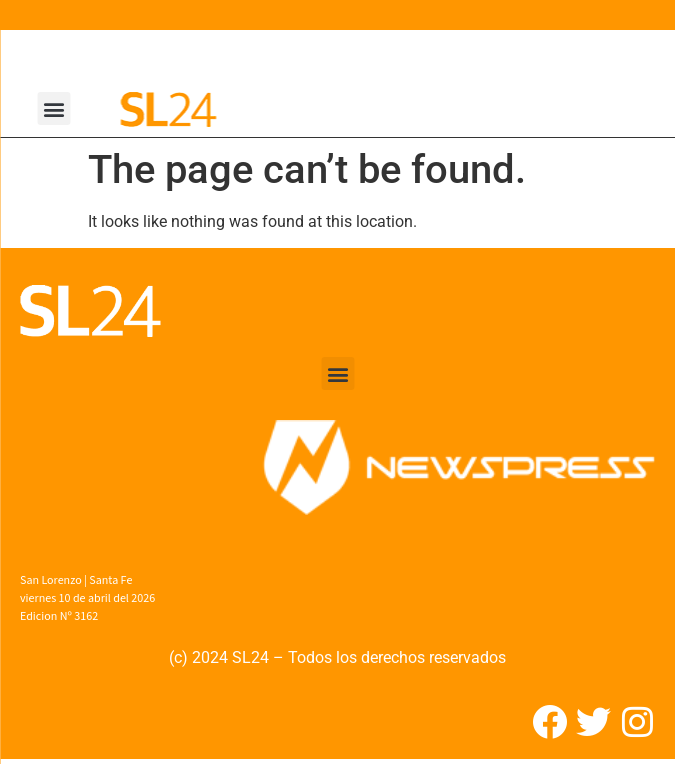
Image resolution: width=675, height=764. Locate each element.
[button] (54, 108)
